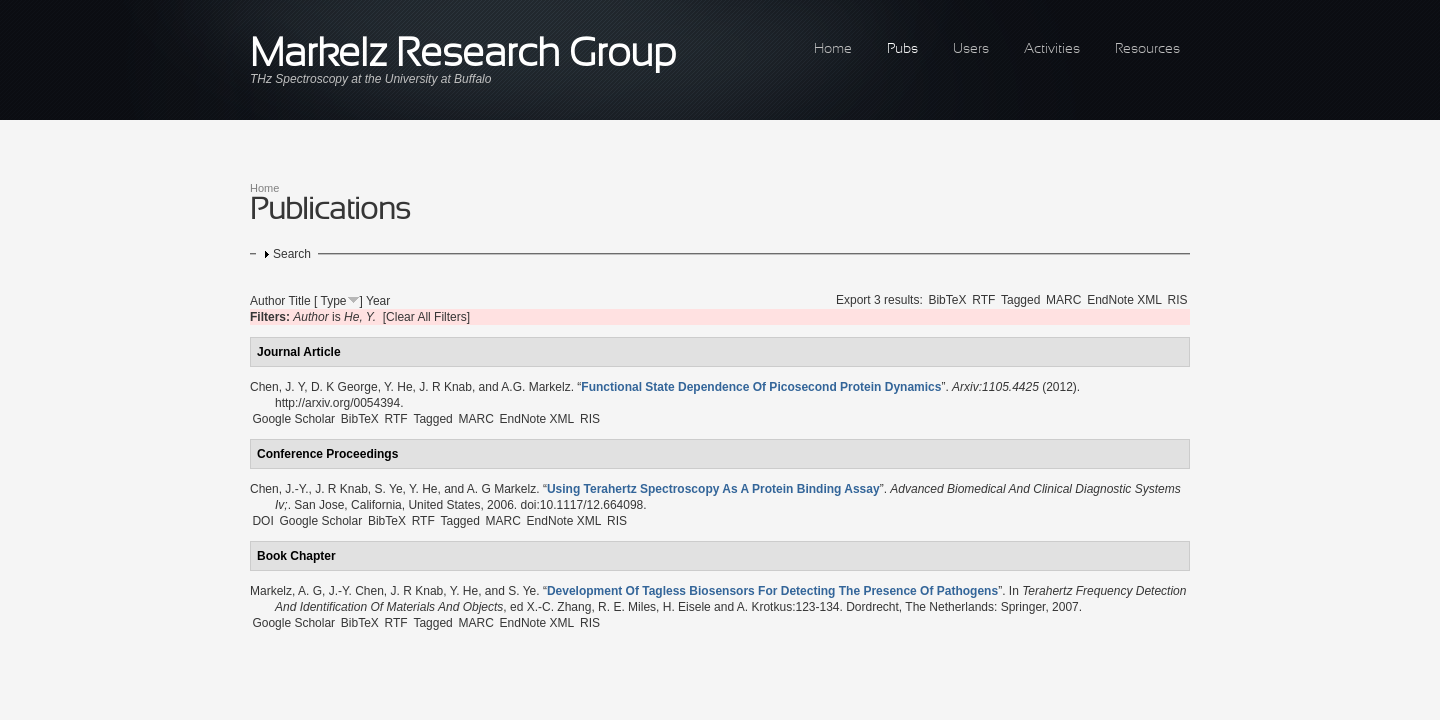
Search (292, 254)
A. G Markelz (501, 489)
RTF (983, 300)
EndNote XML (1124, 300)
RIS (1178, 300)
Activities (1052, 49)
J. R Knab (445, 387)
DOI (262, 521)
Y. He (398, 387)
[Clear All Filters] (426, 317)
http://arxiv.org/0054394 (337, 403)
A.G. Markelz (535, 387)
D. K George (344, 387)
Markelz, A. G (286, 591)
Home (833, 49)
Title (299, 301)
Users (971, 49)
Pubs (902, 49)
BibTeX (947, 300)
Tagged (1020, 300)
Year (378, 301)
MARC (1063, 300)
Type (334, 301)
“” (761, 387)
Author (267, 301)
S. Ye (389, 489)
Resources (1147, 49)
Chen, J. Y (277, 387)
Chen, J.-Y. (279, 489)
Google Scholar (293, 419)
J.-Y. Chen (356, 591)
